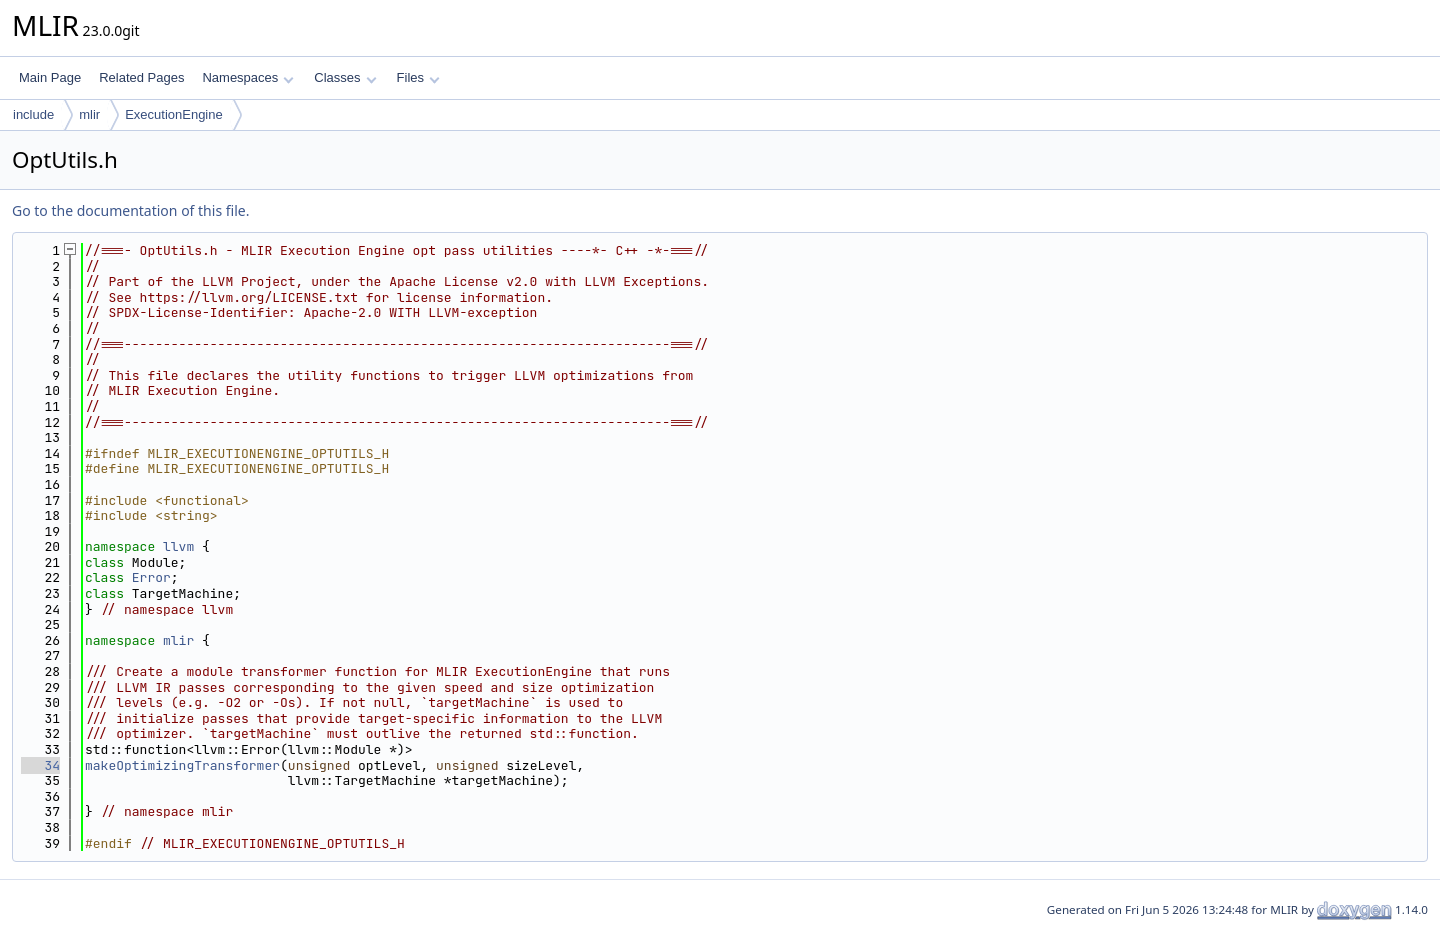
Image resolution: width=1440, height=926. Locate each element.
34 (40, 765)
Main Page (50, 77)
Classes (345, 77)
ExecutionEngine (174, 114)
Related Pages (141, 77)
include (33, 114)
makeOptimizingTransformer (182, 765)
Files (418, 77)
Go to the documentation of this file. (130, 210)
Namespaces (247, 77)
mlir (89, 114)
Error (151, 577)
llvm (178, 546)
